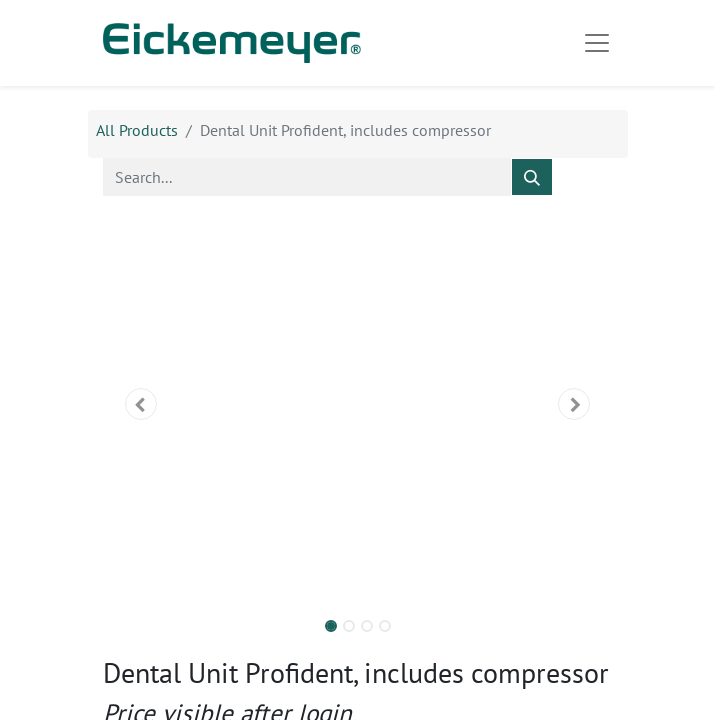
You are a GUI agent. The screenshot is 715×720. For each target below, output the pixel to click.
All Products (137, 130)
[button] (141, 404)
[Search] (532, 177)
